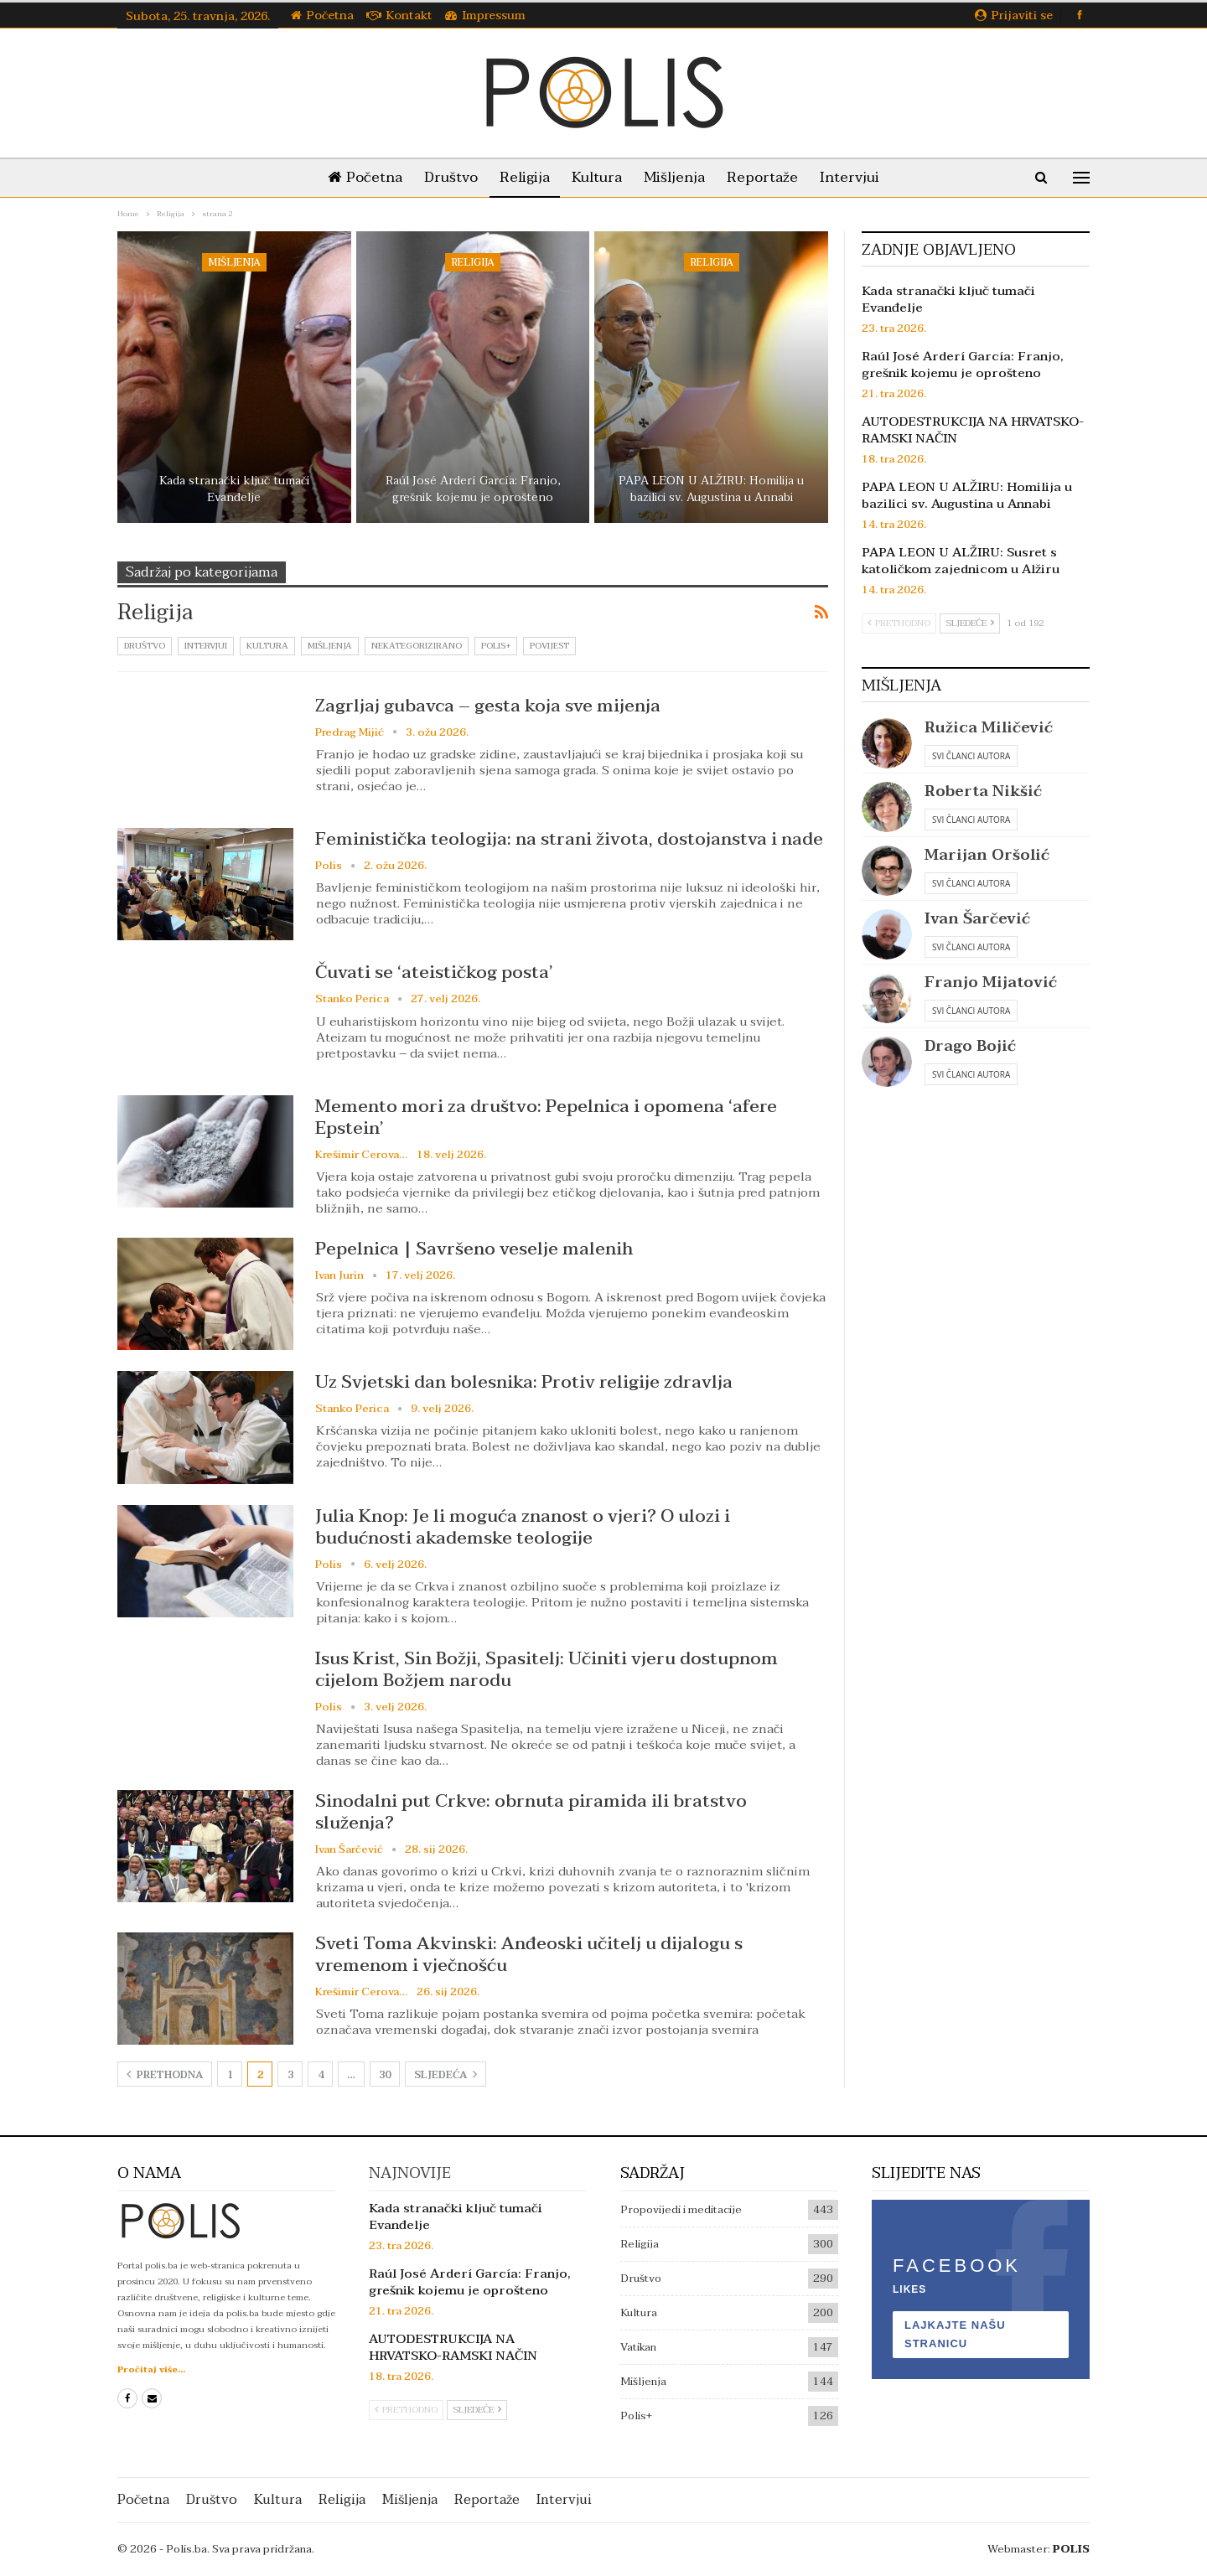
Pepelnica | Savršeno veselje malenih (474, 1249)
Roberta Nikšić (983, 791)
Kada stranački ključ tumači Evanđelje (234, 489)
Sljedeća (445, 2074)
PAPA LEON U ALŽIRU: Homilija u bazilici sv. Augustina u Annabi (711, 489)
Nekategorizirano (416, 646)
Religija (521, 177)
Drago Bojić (970, 1046)
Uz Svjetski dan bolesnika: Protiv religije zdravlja (524, 1382)
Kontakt (399, 15)
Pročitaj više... (151, 2369)
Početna (322, 15)
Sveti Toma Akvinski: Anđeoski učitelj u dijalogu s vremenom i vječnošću (529, 1954)
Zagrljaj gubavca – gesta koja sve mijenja (487, 706)
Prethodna (165, 2074)
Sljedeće (969, 623)
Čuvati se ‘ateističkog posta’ (434, 972)
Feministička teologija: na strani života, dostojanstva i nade (569, 839)
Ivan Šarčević (977, 919)
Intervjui (859, 177)
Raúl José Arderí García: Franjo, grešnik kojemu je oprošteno (473, 489)
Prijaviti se (1014, 15)
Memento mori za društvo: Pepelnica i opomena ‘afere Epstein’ (546, 1117)
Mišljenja (677, 177)
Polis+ (495, 646)
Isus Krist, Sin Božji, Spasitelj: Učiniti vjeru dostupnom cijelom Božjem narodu (546, 1669)
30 (385, 2074)
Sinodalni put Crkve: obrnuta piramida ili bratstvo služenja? (531, 1812)
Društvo (444, 177)
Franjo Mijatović (991, 983)
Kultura (597, 177)
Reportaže (769, 177)
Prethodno (899, 623)
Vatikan (638, 2347)
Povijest (549, 646)
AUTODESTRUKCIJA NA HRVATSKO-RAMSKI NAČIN (973, 430)
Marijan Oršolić (987, 855)
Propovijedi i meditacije (681, 2210)
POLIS (1071, 2549)
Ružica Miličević (989, 728)
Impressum (485, 15)
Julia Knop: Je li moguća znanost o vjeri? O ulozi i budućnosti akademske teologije (522, 1527)
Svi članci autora (971, 756)
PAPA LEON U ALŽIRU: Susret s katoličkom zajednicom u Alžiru (960, 560)
